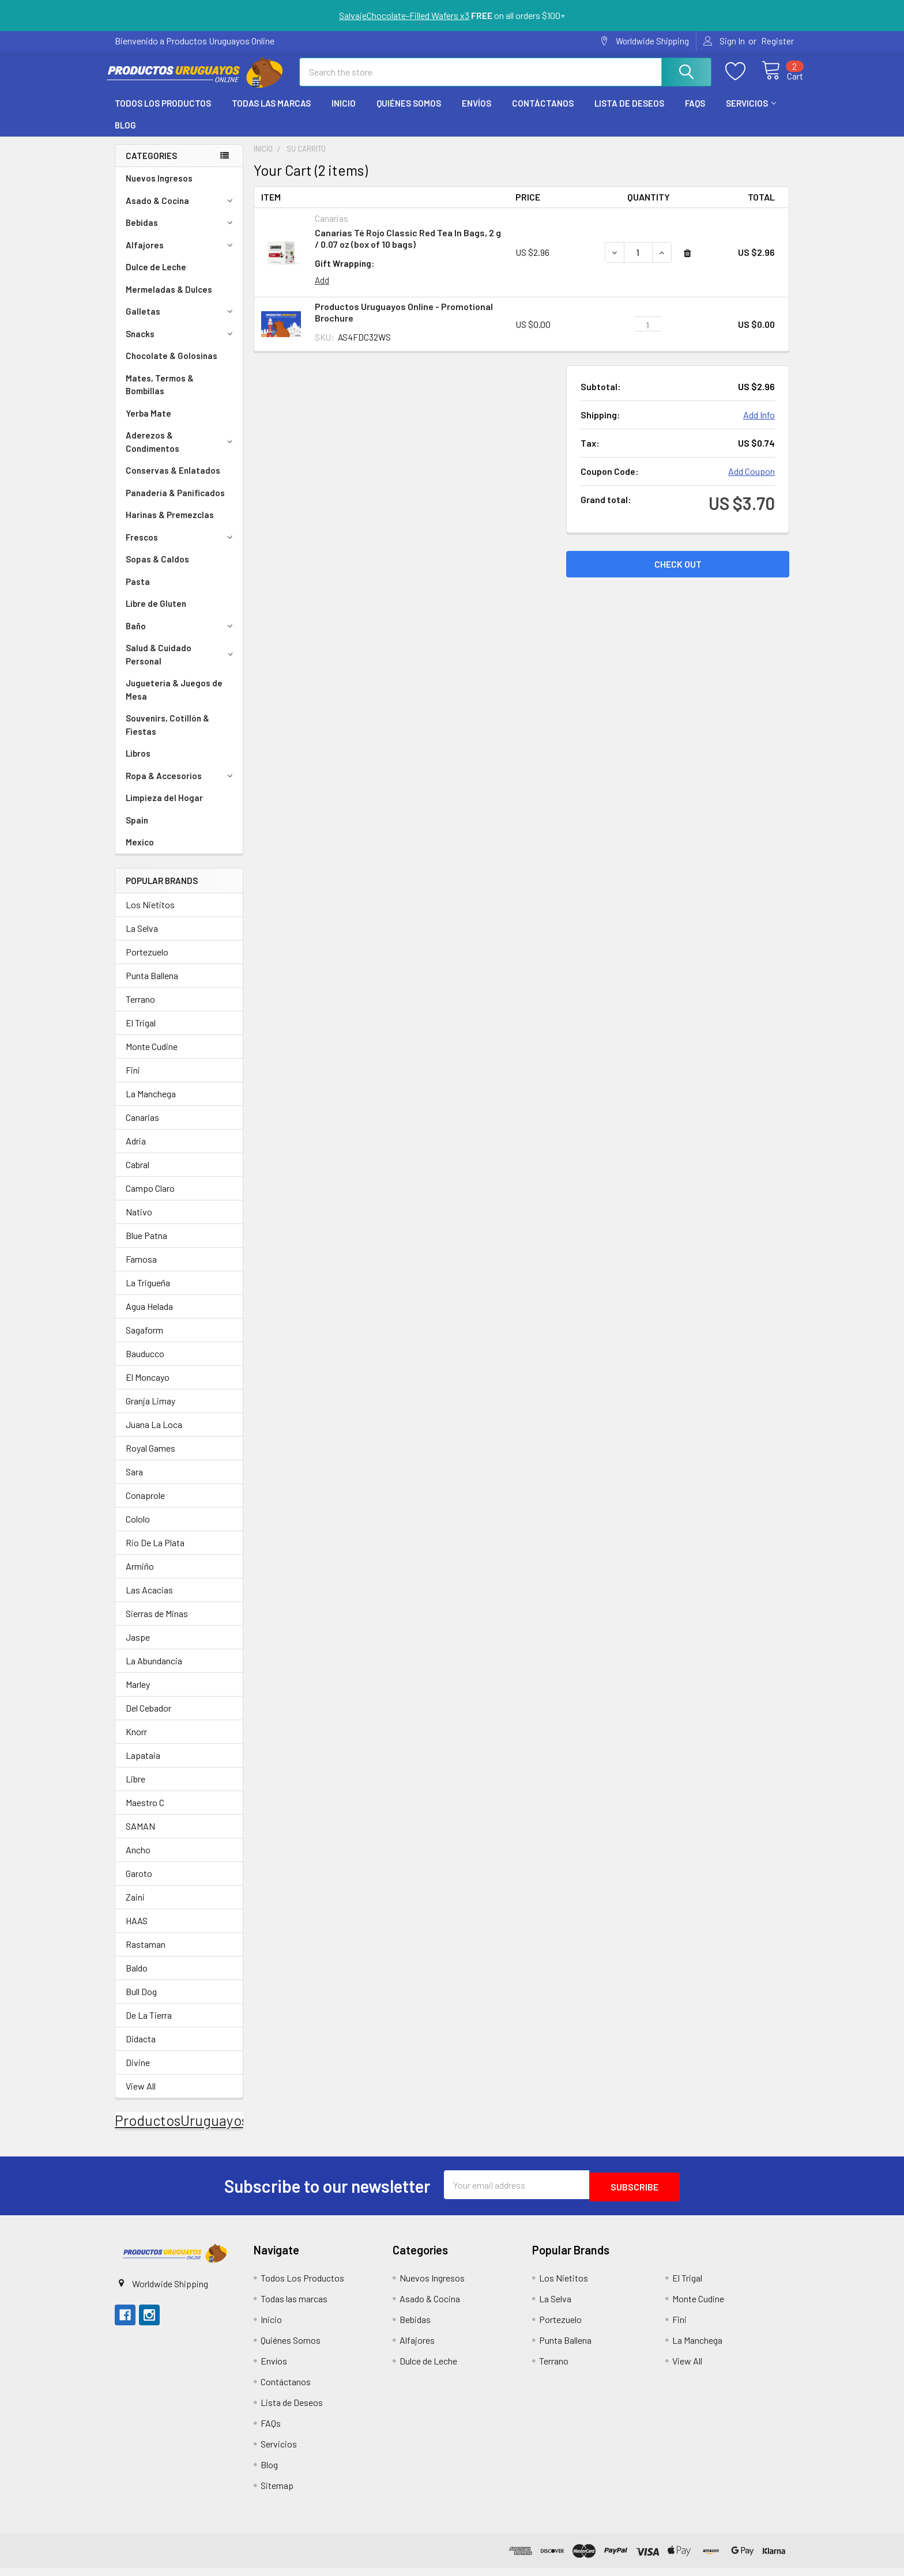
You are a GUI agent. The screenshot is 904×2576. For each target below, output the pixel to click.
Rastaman (145, 1954)
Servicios (751, 113)
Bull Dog (141, 2001)
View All (141, 2096)
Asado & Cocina (181, 211)
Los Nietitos (150, 914)
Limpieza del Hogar (164, 808)
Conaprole (145, 1505)
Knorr (136, 1741)
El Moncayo (148, 1387)
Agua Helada (149, 1316)
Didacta (141, 2049)
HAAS (137, 1930)
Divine (138, 2072)
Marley (138, 1694)
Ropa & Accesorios (181, 786)
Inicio (344, 113)
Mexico (140, 852)
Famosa (141, 1269)
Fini (133, 1080)
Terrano (140, 1009)
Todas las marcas (271, 113)
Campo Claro (150, 1198)
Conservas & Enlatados (173, 480)
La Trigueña (148, 1292)
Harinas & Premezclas (170, 525)
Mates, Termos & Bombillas (160, 395)
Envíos (476, 113)
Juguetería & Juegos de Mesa (174, 700)
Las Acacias (149, 1600)
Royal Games (150, 1458)
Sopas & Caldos (157, 569)
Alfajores (181, 255)
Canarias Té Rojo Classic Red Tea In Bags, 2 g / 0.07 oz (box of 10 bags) (408, 248)
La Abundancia (154, 1670)
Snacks (181, 344)
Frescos (181, 547)
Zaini (135, 1907)
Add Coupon (751, 481)
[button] (174, 2261)
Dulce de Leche (156, 277)
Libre (135, 1789)
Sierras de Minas (157, 1623)
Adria (136, 1151)
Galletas (181, 321)
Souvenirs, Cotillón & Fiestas (167, 735)
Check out (678, 574)
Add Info (759, 425)
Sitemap (277, 2493)
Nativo (139, 1222)
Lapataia (143, 1765)
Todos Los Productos (163, 113)
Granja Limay (150, 1411)
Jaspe (138, 1647)
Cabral (137, 1174)
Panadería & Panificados (175, 503)
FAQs (695, 113)
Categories (151, 166)
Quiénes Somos (408, 113)
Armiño (140, 1576)
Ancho (138, 1859)
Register (777, 41)
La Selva (142, 938)
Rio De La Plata (155, 1552)
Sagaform (144, 1340)
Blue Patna (146, 1245)
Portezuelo (147, 962)
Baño (181, 636)
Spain (137, 830)
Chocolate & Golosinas (171, 366)
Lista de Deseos (629, 113)
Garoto (139, 1883)
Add (322, 290)
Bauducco (145, 1363)
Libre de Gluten (156, 614)
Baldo (137, 1978)
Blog (125, 135)
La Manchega (151, 1103)
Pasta (138, 592)
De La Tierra (149, 2025)
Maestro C (145, 1812)
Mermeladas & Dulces (169, 299)
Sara (134, 1481)
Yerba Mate (148, 423)
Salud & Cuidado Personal (181, 665)
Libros (138, 763)
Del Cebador (148, 1718)
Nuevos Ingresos (159, 188)
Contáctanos (543, 113)
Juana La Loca (154, 1434)
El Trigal (141, 1033)
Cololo (138, 1529)
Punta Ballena (152, 985)
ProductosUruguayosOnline (202, 2130)
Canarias (142, 1127)
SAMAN (140, 1836)
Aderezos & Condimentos (181, 452)
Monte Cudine (152, 1056)
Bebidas (181, 233)
